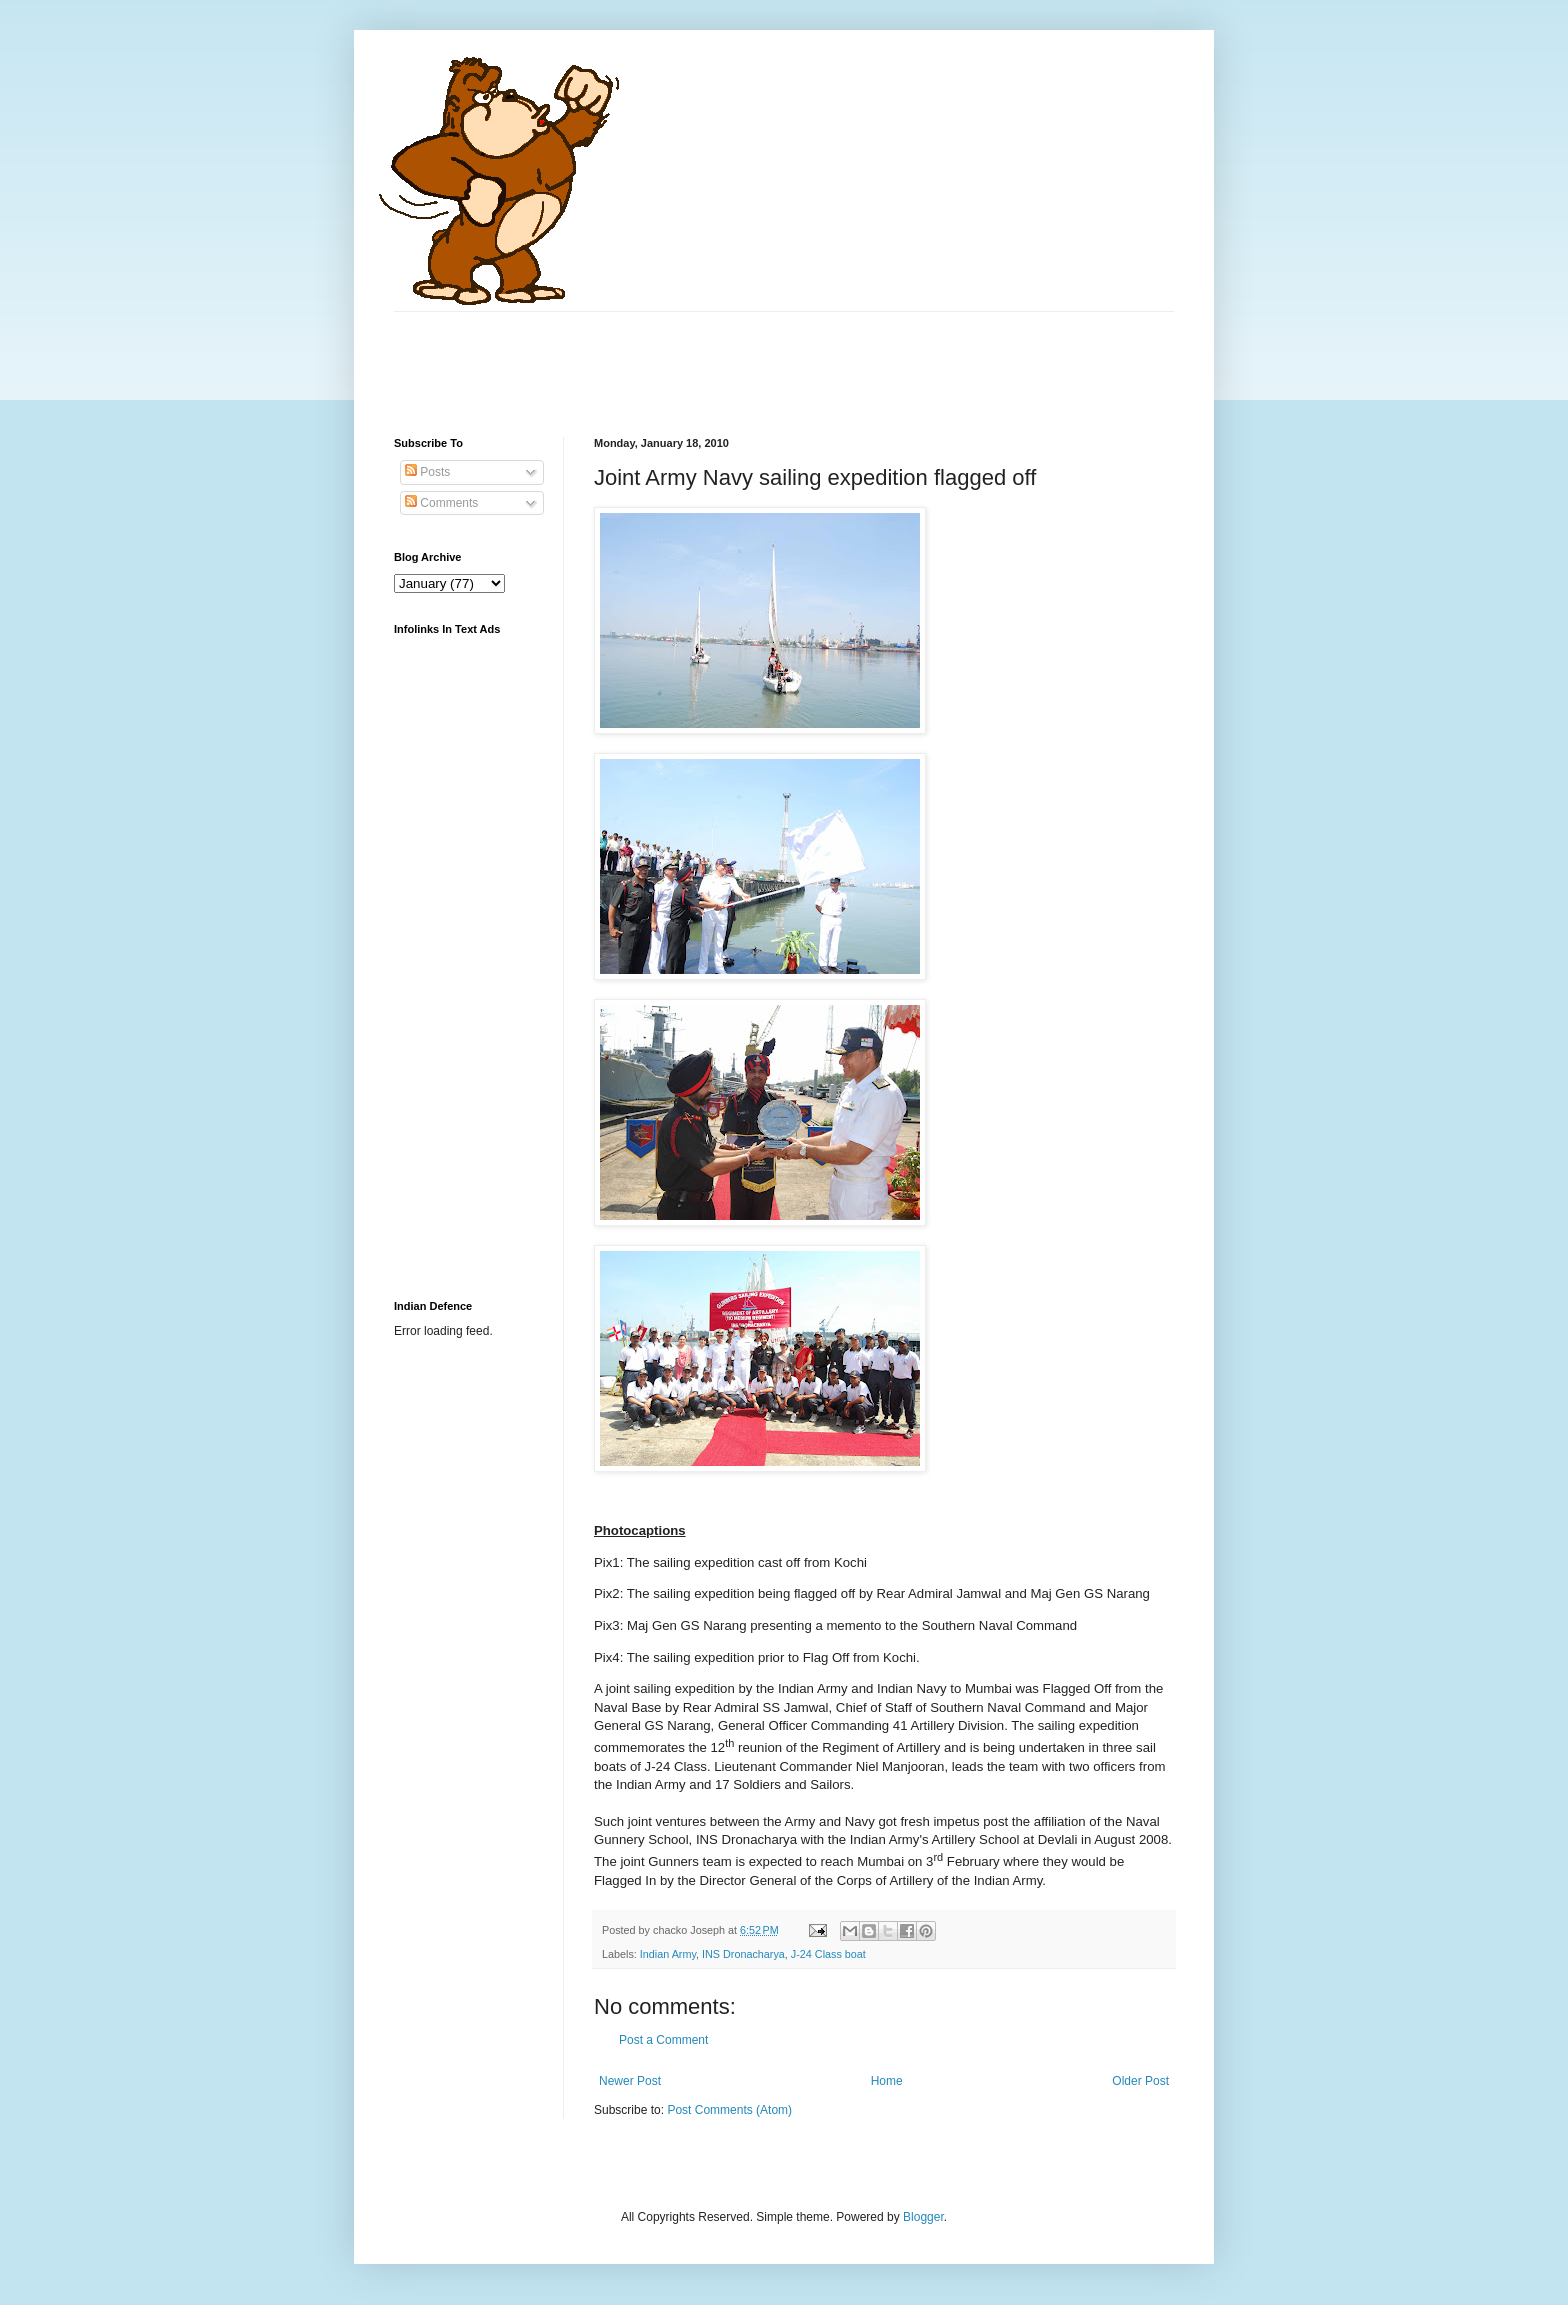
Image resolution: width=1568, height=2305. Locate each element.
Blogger (923, 2217)
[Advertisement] (758, 357)
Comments (441, 503)
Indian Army (668, 1954)
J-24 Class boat (828, 1954)
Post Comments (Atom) (729, 2110)
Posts (427, 472)
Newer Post (630, 2081)
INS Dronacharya (743, 1954)
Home (887, 2081)
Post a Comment (663, 2040)
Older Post (1140, 2081)
